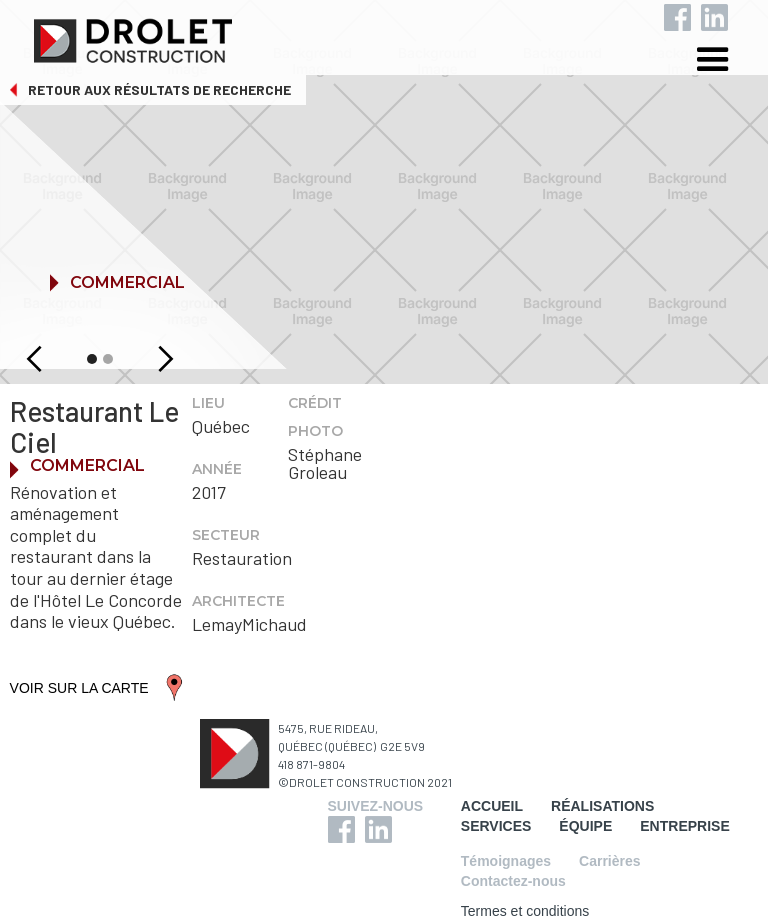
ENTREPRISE (684, 826)
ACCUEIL (492, 806)
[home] (399, 36)
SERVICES (496, 826)
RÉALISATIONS (602, 806)
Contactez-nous (513, 881)
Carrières (610, 861)
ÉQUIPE (585, 826)
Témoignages (506, 861)
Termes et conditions (525, 911)
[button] (728, 62)
